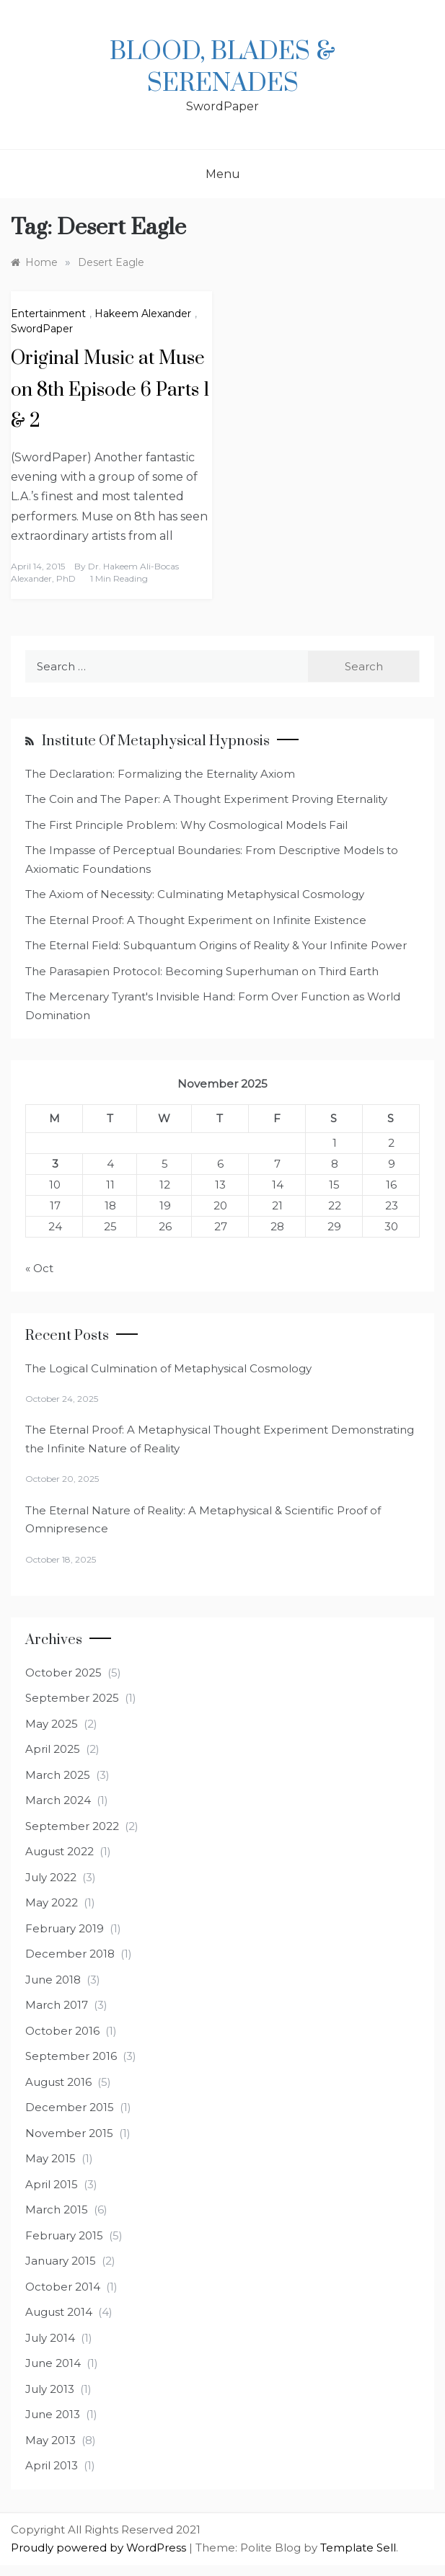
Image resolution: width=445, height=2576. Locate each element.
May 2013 (50, 2440)
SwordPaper (42, 328)
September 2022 (72, 1826)
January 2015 (60, 2261)
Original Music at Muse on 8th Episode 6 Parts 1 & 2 (110, 389)
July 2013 (49, 2389)
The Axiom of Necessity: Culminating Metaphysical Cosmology (194, 894)
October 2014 (62, 2286)
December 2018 (70, 1953)
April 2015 (51, 2184)
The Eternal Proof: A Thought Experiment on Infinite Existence (195, 920)
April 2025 (52, 1749)
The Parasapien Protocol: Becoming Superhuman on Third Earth (202, 971)
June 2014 (53, 2363)
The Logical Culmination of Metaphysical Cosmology (168, 1368)
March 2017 (56, 2005)
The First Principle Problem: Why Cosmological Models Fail (186, 825)
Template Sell (358, 2547)
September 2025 (72, 1698)
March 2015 (56, 2209)
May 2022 (51, 1902)
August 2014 (58, 2312)
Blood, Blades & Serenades (222, 67)
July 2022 (50, 1877)
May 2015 (50, 2158)
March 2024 (58, 1800)
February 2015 (64, 2235)
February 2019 (64, 1928)
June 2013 (52, 2414)
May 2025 (51, 1724)
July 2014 (50, 2338)
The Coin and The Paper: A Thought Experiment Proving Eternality (206, 799)
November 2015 (69, 2133)
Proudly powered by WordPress (100, 2547)
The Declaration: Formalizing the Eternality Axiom (160, 774)
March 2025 (57, 1775)
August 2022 (59, 1851)
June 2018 (53, 1979)
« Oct (39, 1268)
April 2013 (51, 2465)
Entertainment (48, 313)
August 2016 (58, 2082)
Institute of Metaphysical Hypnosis (156, 741)
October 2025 (63, 1672)
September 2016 (71, 2056)
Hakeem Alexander (142, 313)
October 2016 (62, 2031)
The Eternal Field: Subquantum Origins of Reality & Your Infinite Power (216, 945)
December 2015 (69, 2107)
